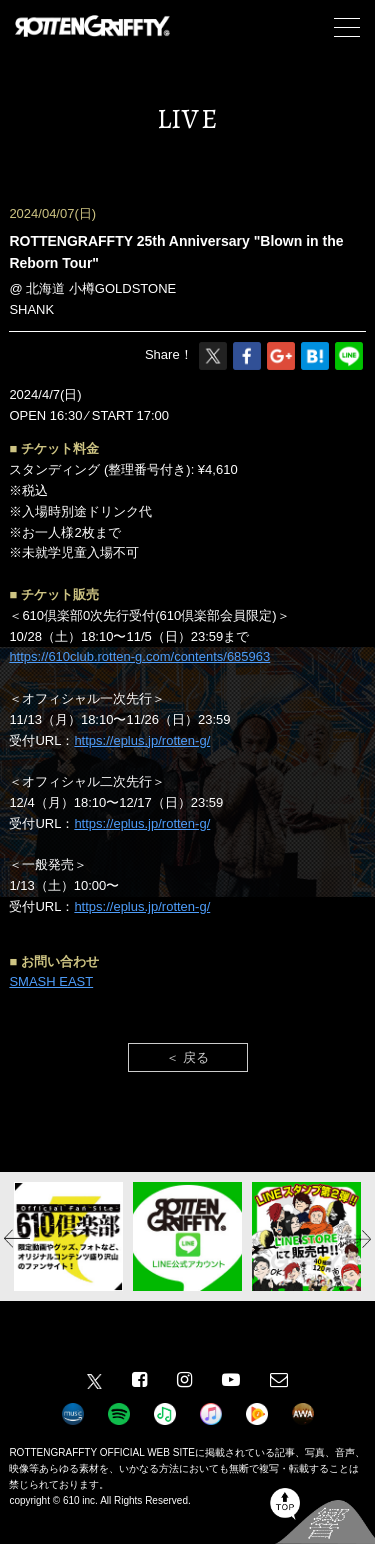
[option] (68, 1236)
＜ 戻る (187, 1057)
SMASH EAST (51, 981)
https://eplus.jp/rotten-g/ (142, 740)
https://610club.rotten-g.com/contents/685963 (139, 656)
